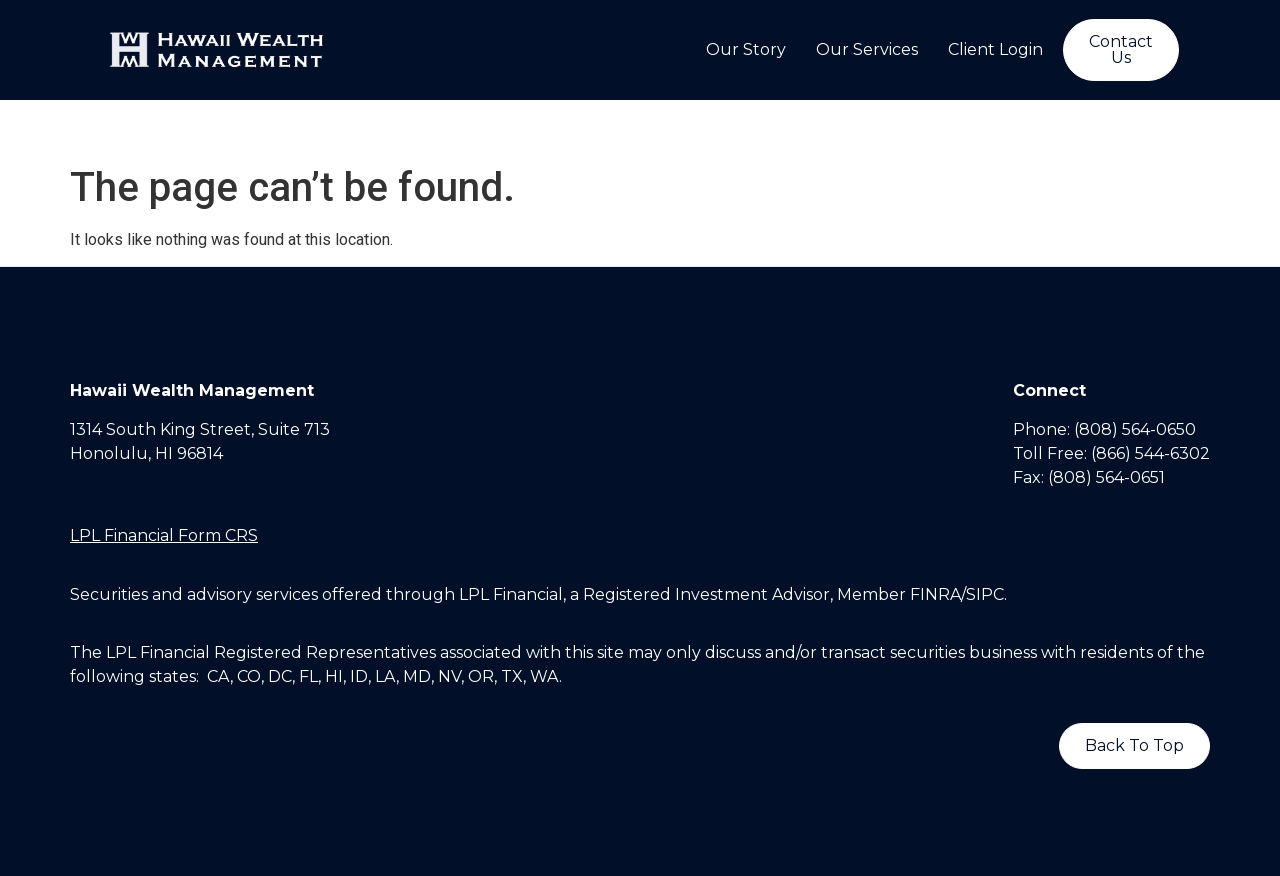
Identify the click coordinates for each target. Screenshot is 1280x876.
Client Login (995, 49)
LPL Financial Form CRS (164, 535)
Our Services (867, 49)
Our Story (746, 49)
